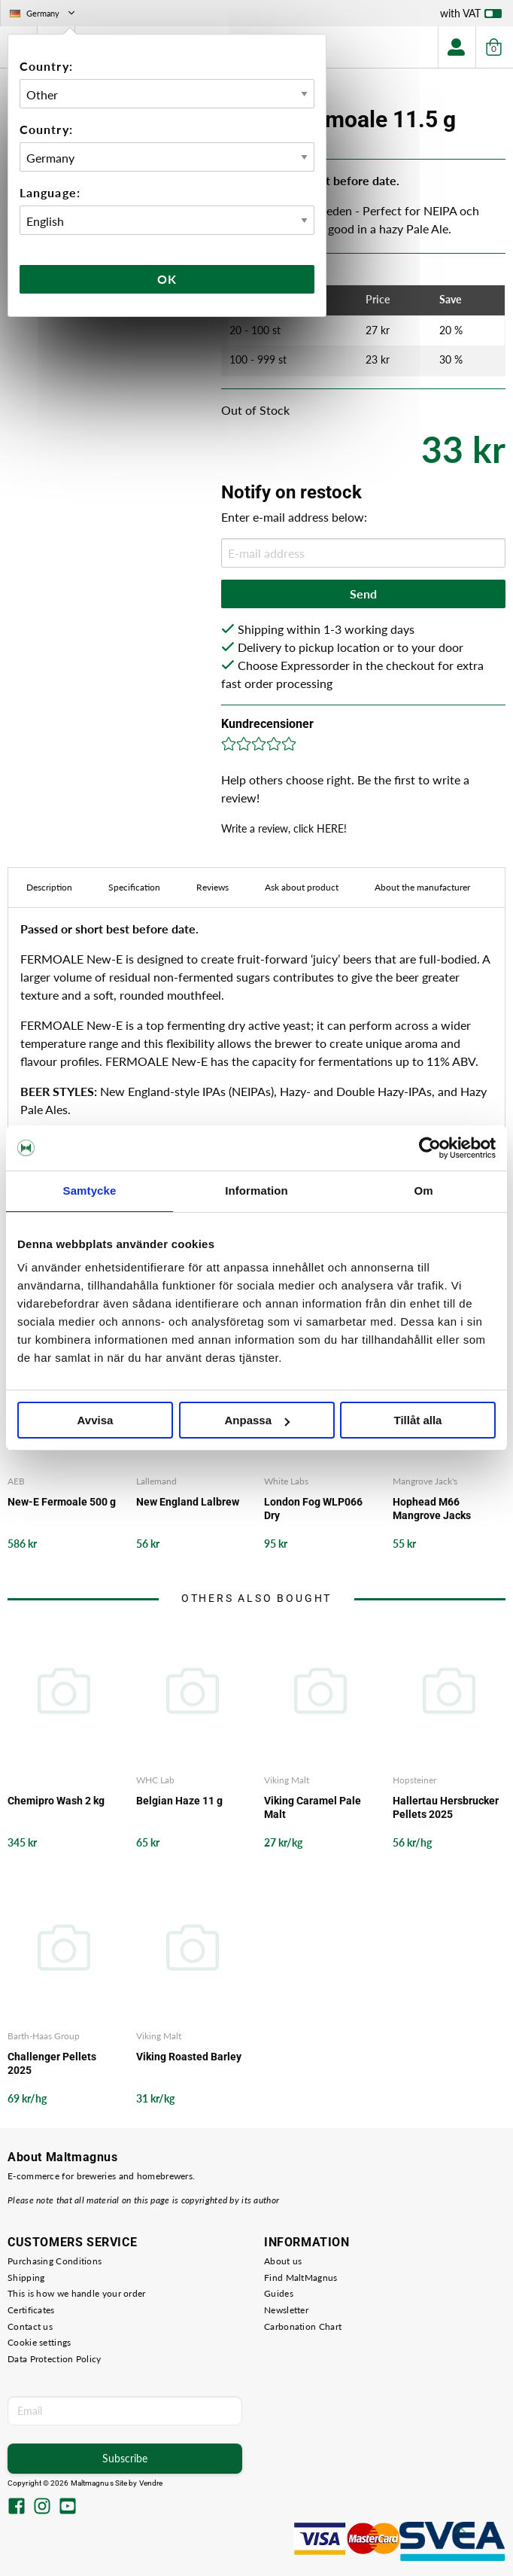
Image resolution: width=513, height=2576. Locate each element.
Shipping (26, 2277)
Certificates (31, 2310)
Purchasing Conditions (55, 2261)
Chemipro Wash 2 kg (56, 1801)
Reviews (212, 887)
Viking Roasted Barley (188, 2057)
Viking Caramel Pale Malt (312, 1807)
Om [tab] (423, 1190)
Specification (134, 887)
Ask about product (301, 887)
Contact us (30, 2326)
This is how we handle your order (77, 2293)
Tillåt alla (418, 1420)
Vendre (151, 2483)
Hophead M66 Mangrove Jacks (432, 1508)
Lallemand (156, 1481)
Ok (167, 279)
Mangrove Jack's (425, 1481)
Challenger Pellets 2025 (52, 2063)
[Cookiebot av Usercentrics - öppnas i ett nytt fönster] (430, 1148)
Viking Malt (286, 1780)
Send (363, 593)
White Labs (286, 1481)
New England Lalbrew (187, 1502)
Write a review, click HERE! (284, 828)
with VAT (471, 16)
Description (49, 887)
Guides (278, 2293)
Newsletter (286, 2310)
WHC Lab (155, 1780)
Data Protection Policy (55, 2358)
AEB (16, 1481)
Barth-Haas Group (44, 2036)
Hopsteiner (414, 1780)
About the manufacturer (422, 887)
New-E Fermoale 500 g (62, 1502)
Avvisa (95, 1420)
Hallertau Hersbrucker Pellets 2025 (446, 1807)
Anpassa (257, 1420)
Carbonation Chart (302, 2326)
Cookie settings (39, 2342)
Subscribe (124, 2458)
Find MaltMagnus (301, 2277)
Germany (43, 13)
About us (283, 2261)
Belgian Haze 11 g (179, 1801)
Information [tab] (256, 1190)
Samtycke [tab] (90, 1190)
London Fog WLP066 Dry (313, 1508)
